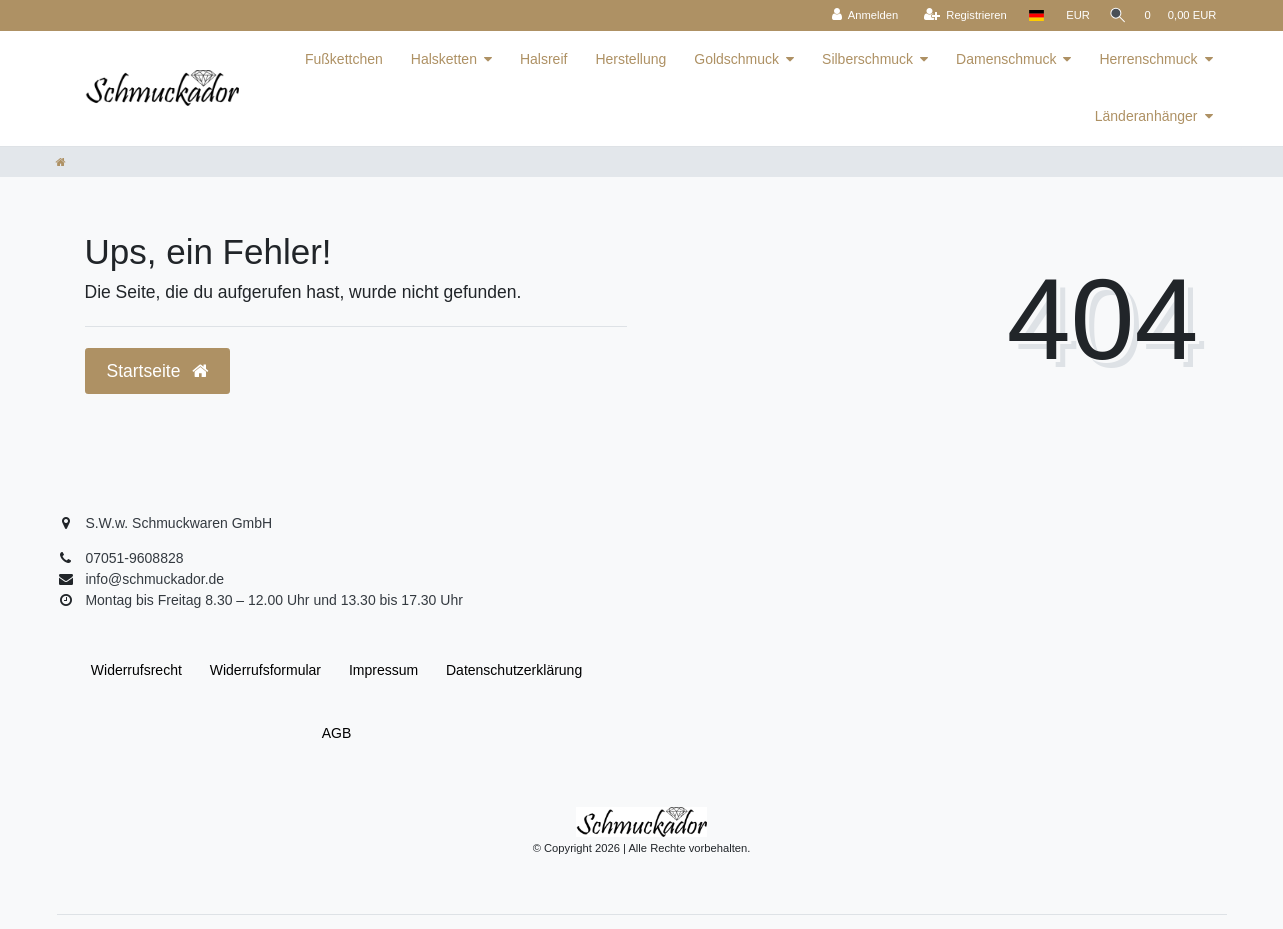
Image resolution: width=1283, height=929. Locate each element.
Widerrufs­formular (265, 670)
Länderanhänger (1146, 116)
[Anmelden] (857, 15)
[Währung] (1070, 15)
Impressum (383, 670)
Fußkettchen (344, 59)
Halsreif (543, 59)
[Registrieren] (957, 15)
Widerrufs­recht (136, 670)
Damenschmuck (1006, 59)
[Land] (1028, 15)
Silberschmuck (867, 59)
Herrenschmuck (1148, 59)
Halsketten (444, 59)
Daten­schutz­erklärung (514, 670)
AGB (337, 733)
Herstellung (630, 59)
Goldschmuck (736, 59)
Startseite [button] (158, 371)
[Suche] (1113, 15)
